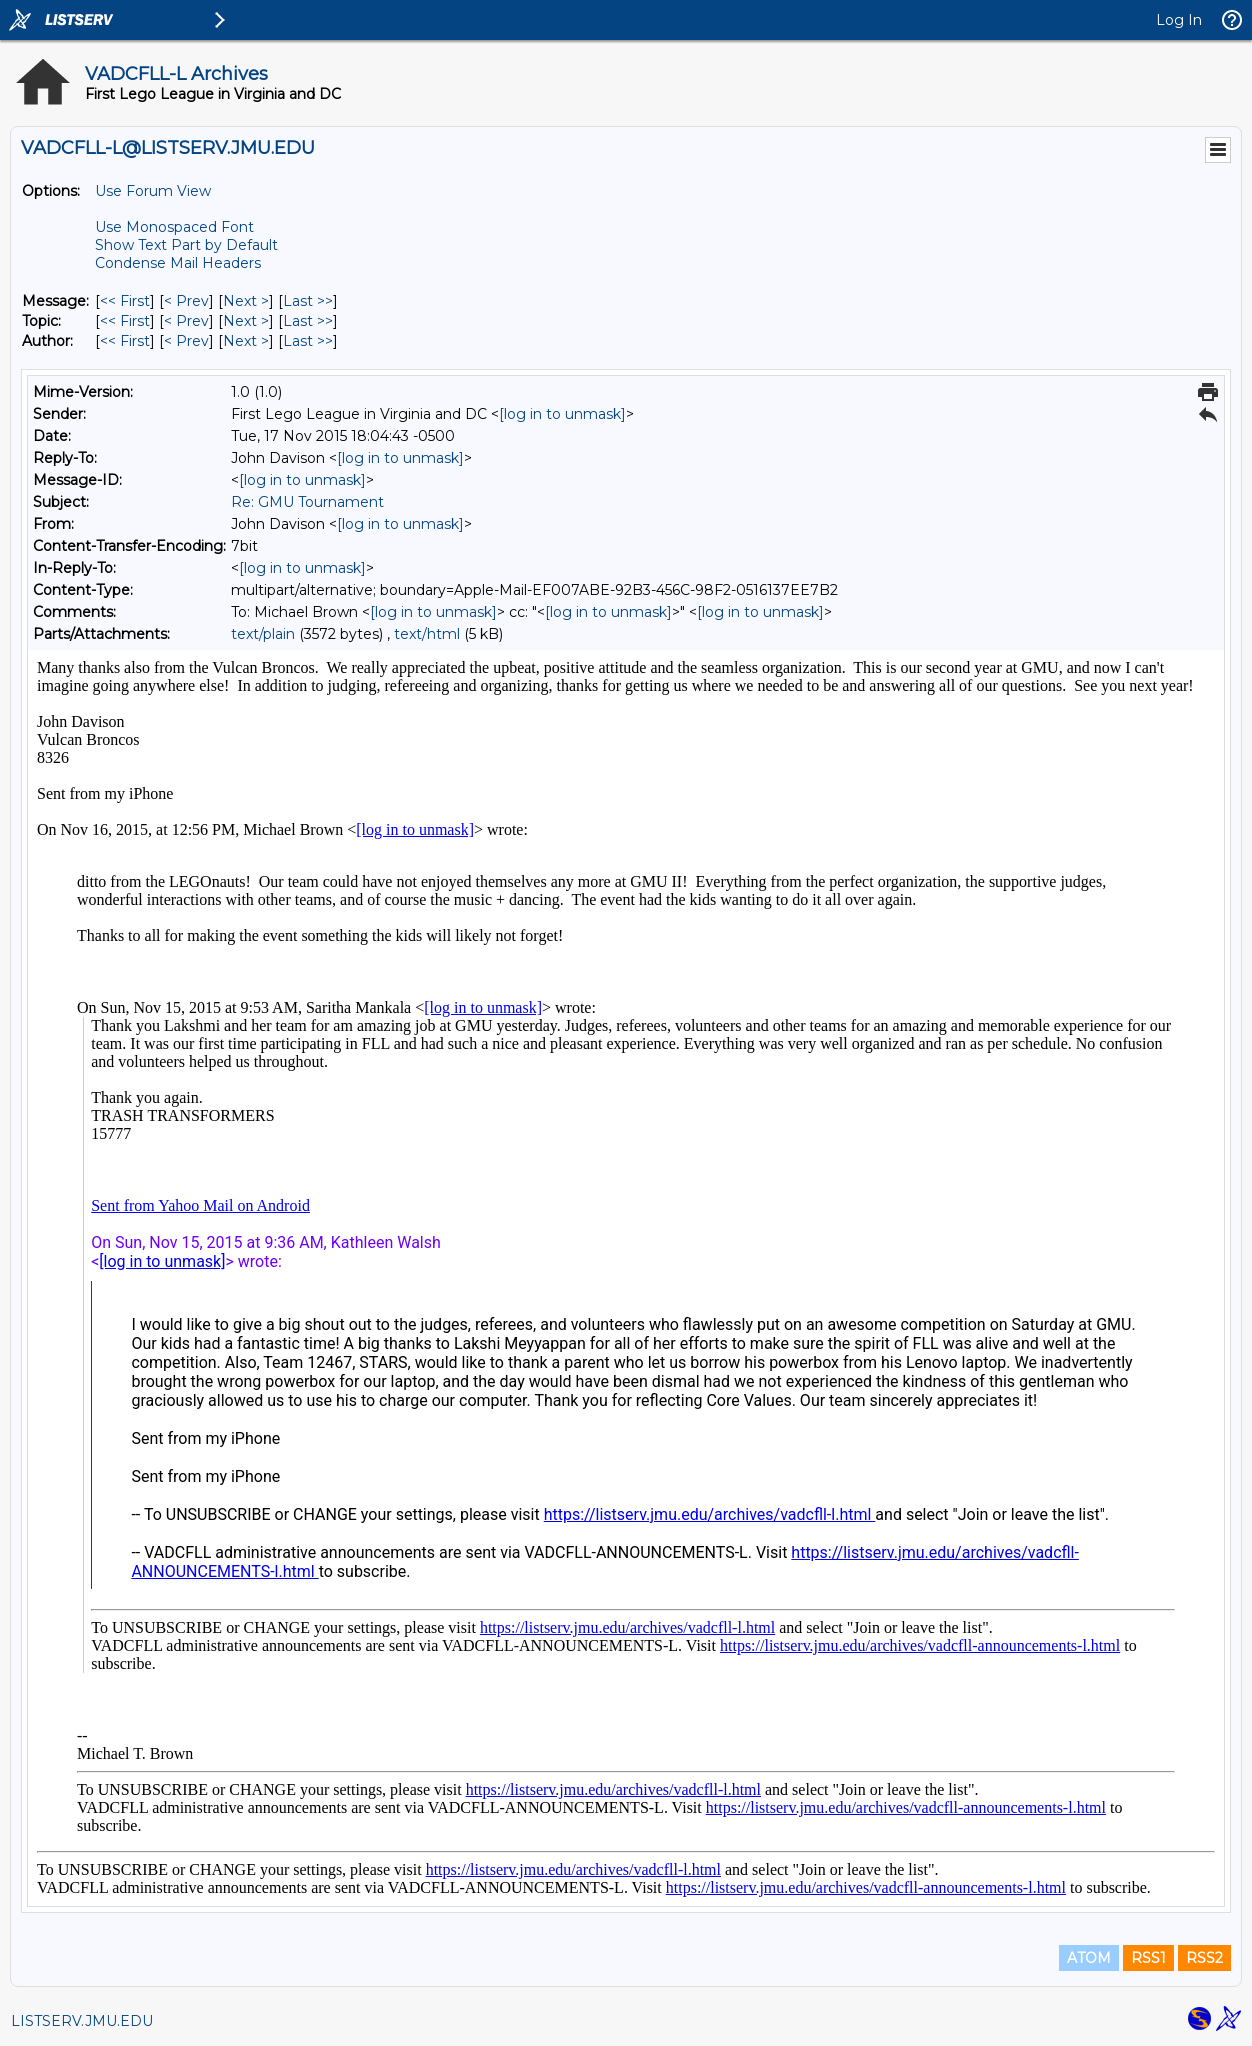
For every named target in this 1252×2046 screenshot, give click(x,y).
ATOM (1089, 1958)
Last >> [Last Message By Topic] (308, 321)
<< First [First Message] (125, 301)
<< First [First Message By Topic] (125, 321)
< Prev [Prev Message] (186, 301)
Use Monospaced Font (174, 227)
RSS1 (1148, 1958)
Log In (1179, 20)
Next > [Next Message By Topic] (246, 321)
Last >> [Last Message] (308, 301)
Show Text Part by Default (186, 245)
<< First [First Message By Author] (125, 341)
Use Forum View (153, 191)
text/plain (263, 634)
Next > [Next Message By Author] (246, 341)
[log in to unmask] (562, 414)
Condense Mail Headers (178, 263)
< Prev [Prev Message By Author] (186, 341)
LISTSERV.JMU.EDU (82, 2021)
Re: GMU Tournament (307, 502)
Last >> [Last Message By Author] (308, 341)
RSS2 (1204, 1958)
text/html (427, 634)
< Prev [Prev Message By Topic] (186, 321)
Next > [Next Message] (246, 301)
